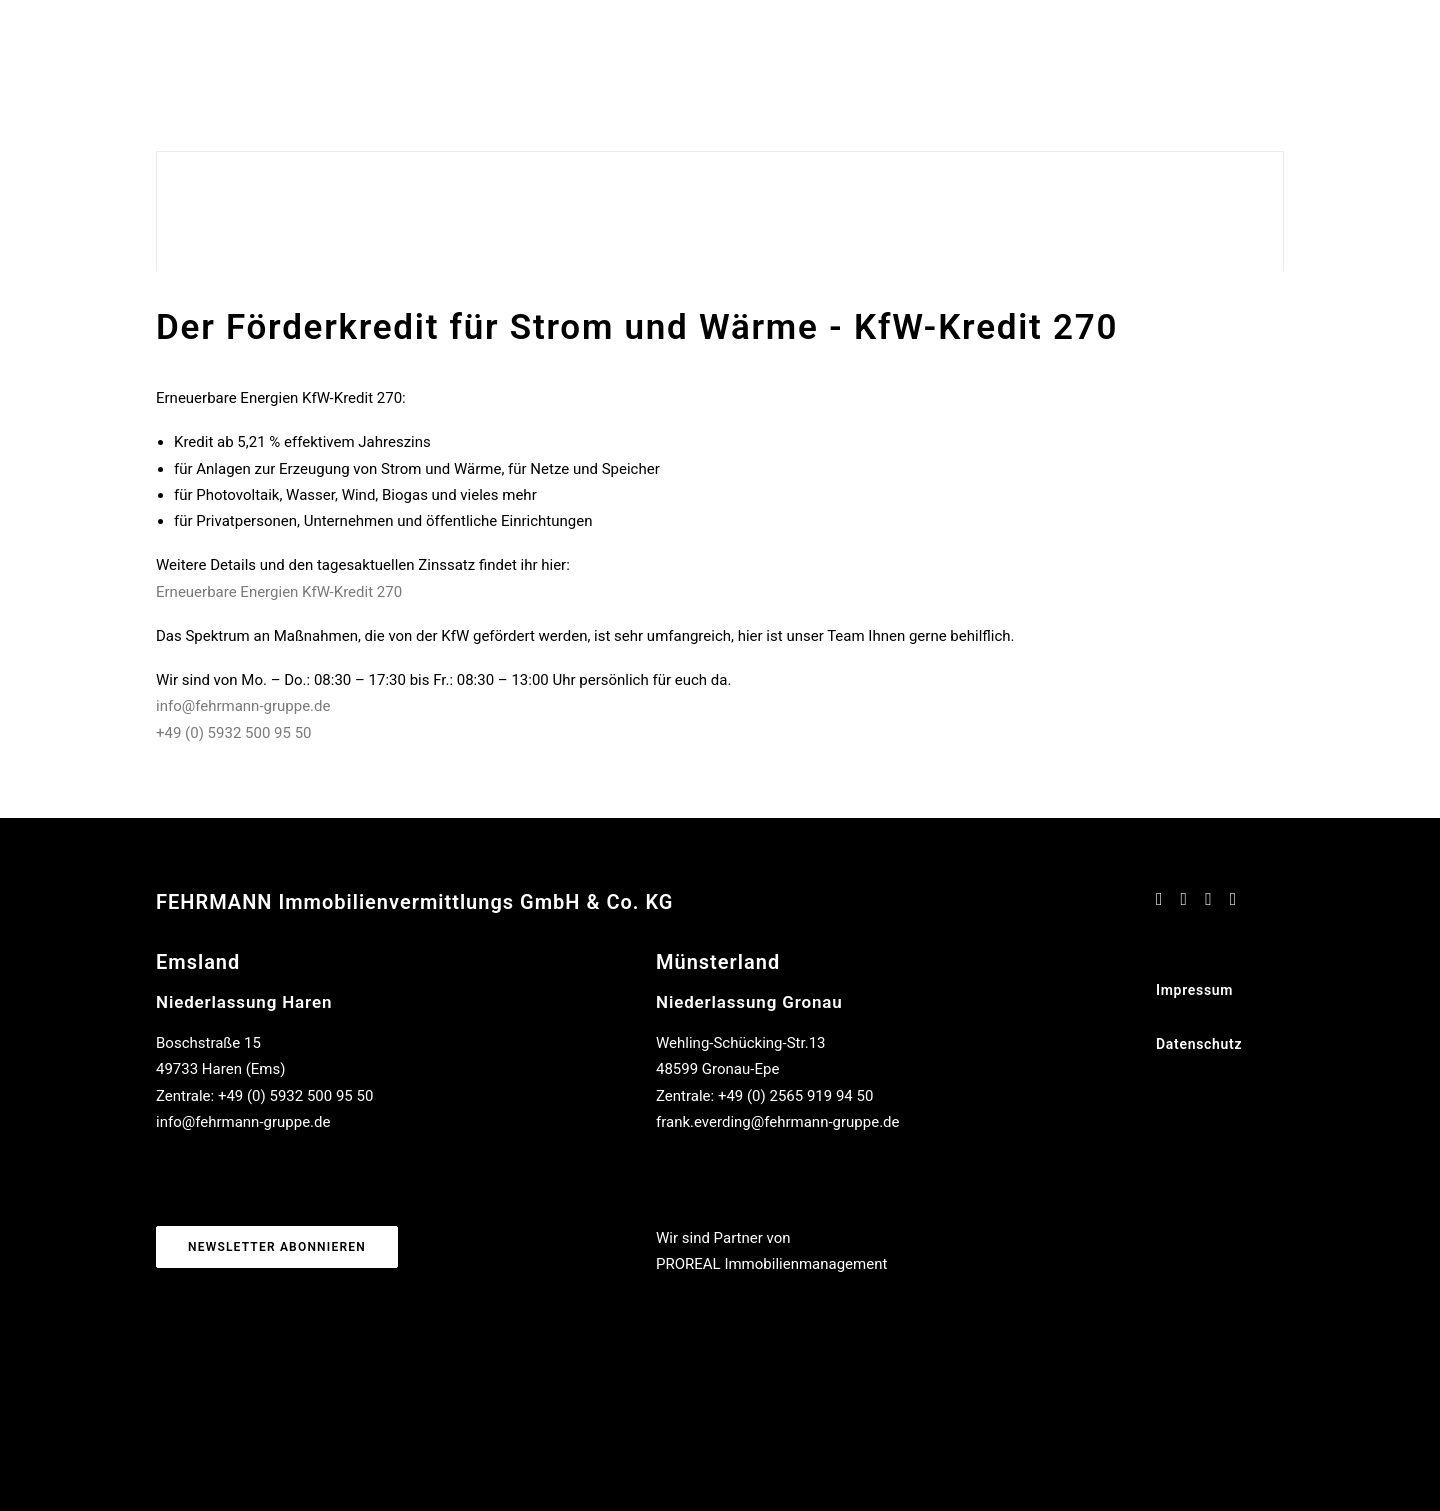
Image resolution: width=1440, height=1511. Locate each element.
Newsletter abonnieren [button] (277, 1247)
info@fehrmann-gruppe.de (243, 1122)
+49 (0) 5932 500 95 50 (234, 733)
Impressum (1194, 990)
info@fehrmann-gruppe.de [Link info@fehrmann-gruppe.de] (243, 706)
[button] (1159, 900)
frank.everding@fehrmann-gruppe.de (778, 1122)
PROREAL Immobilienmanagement (771, 1264)
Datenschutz (1199, 1044)
